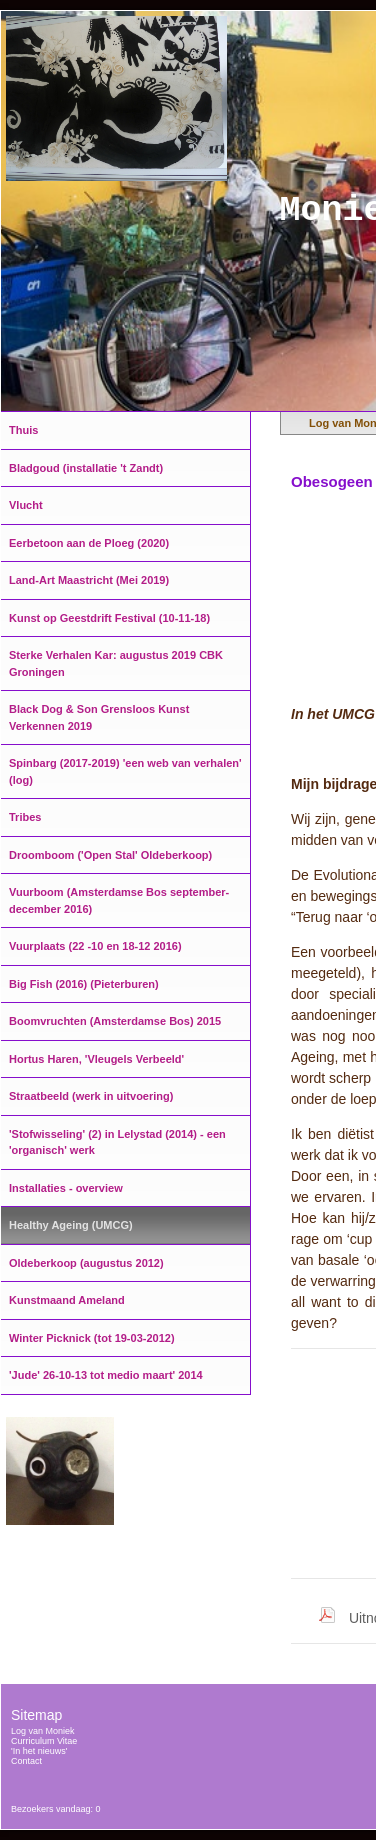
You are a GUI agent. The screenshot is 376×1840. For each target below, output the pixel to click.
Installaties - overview (66, 1188)
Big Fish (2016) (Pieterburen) (84, 984)
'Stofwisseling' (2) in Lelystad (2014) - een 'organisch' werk (117, 1142)
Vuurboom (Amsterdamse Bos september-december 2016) (119, 900)
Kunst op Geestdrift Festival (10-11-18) (109, 618)
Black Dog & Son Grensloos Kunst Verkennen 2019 (99, 717)
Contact (26, 1761)
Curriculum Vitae (44, 1741)
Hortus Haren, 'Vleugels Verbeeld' (96, 1059)
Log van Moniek (43, 1731)
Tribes (25, 817)
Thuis (23, 430)
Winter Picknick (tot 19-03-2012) (92, 1338)
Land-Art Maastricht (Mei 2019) (89, 580)
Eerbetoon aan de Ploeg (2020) (89, 543)
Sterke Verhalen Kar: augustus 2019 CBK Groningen (116, 663)
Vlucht (26, 505)
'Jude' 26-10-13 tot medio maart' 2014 (106, 1375)
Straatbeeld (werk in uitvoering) (91, 1096)
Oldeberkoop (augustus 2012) (86, 1263)
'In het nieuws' (39, 1751)
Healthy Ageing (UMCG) (71, 1225)
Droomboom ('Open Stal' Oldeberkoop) (110, 855)
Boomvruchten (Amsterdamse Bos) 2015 (115, 1021)
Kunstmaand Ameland (67, 1300)
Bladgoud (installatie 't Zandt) (86, 468)
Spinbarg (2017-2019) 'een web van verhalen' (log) (125, 771)
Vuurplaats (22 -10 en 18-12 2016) (95, 946)
